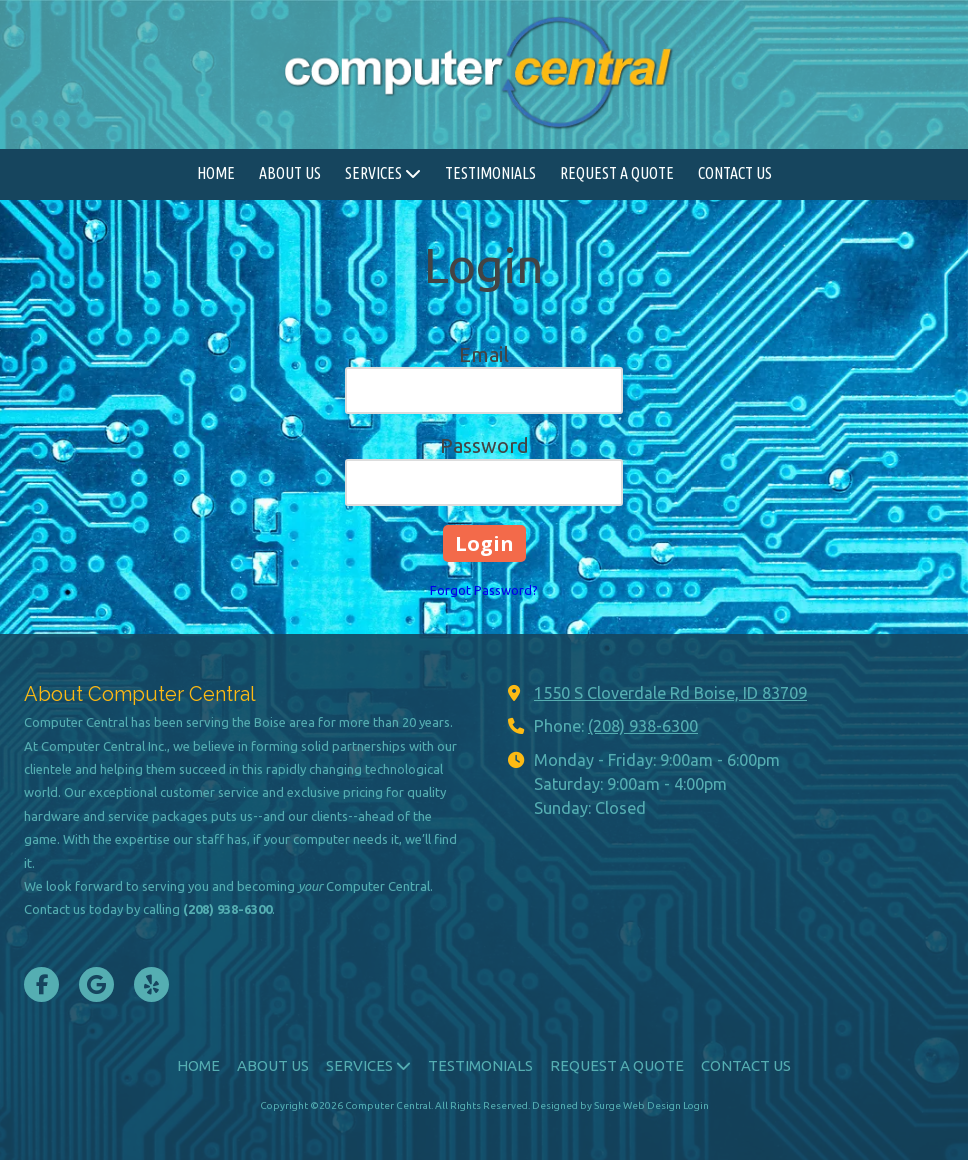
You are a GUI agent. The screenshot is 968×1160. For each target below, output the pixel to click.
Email (484, 354)
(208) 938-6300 (643, 726)
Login (696, 1105)
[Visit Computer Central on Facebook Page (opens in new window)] (41, 984)
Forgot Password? (484, 590)
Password (484, 445)
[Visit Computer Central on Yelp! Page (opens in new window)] (151, 984)
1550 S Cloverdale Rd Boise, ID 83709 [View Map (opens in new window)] (670, 693)
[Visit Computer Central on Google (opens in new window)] (96, 984)
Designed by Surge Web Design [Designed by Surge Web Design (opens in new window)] (606, 1105)
